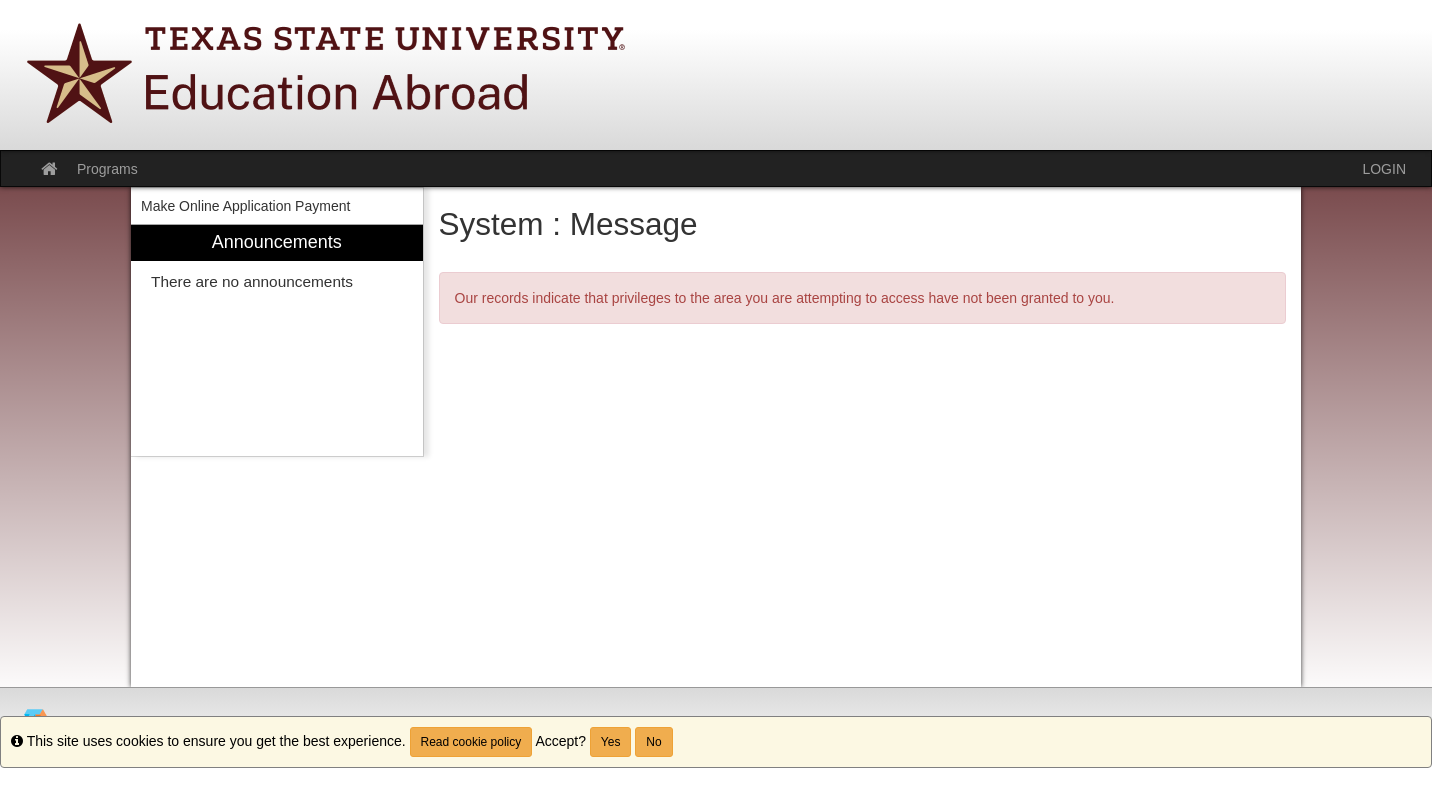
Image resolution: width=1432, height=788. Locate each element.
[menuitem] (277, 340)
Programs (107, 169)
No (653, 742)
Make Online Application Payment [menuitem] (245, 206)
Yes (611, 742)
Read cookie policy (471, 742)
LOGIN (1384, 169)
